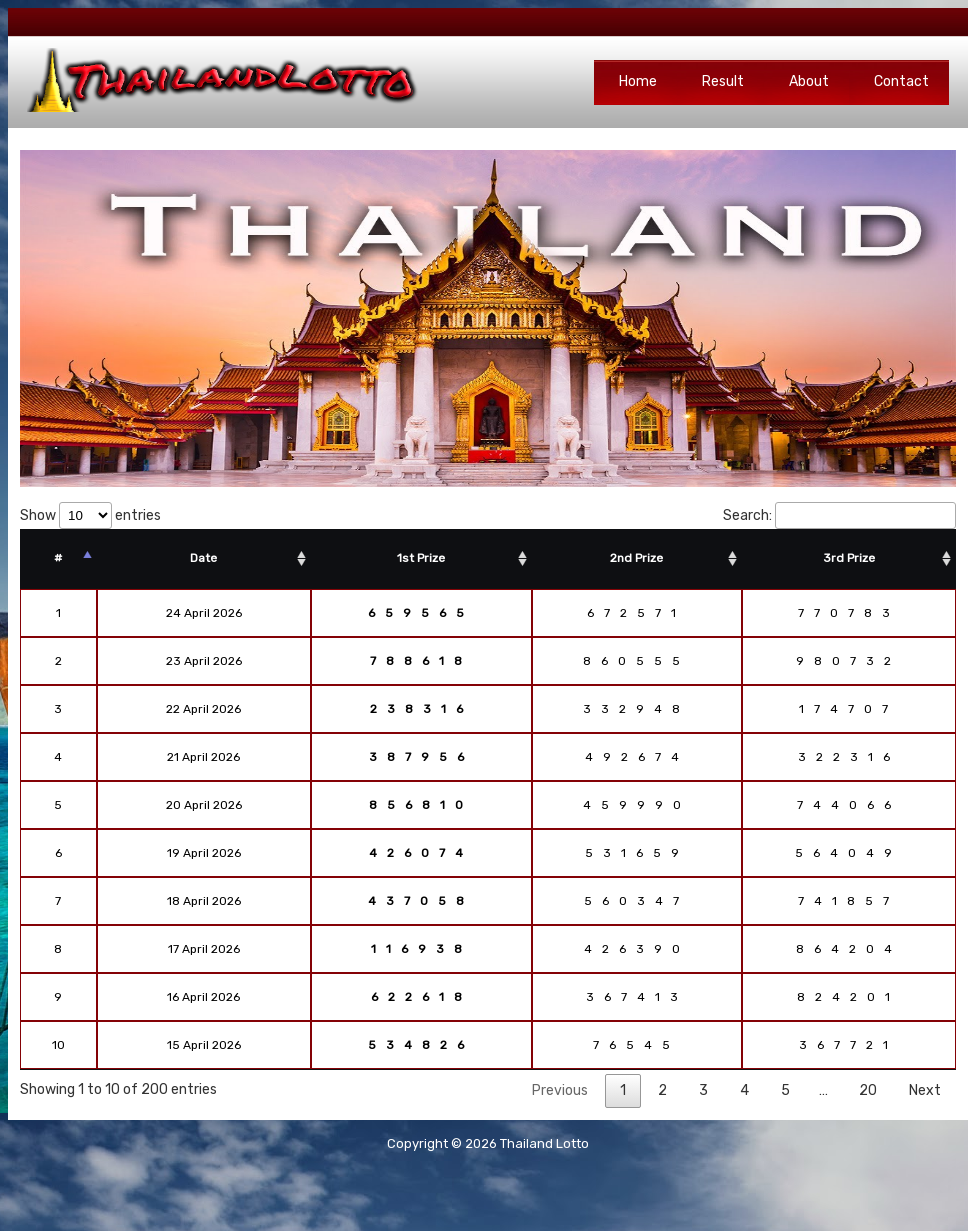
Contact (901, 81)
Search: (839, 515)
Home (638, 81)
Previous (560, 1090)
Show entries (90, 515)
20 (868, 1090)
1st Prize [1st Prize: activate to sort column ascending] (421, 558)
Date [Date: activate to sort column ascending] (203, 558)
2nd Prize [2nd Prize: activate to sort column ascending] (636, 558)
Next (925, 1090)
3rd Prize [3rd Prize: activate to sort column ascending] (849, 558)
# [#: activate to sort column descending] (58, 558)
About (809, 81)
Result (723, 81)
